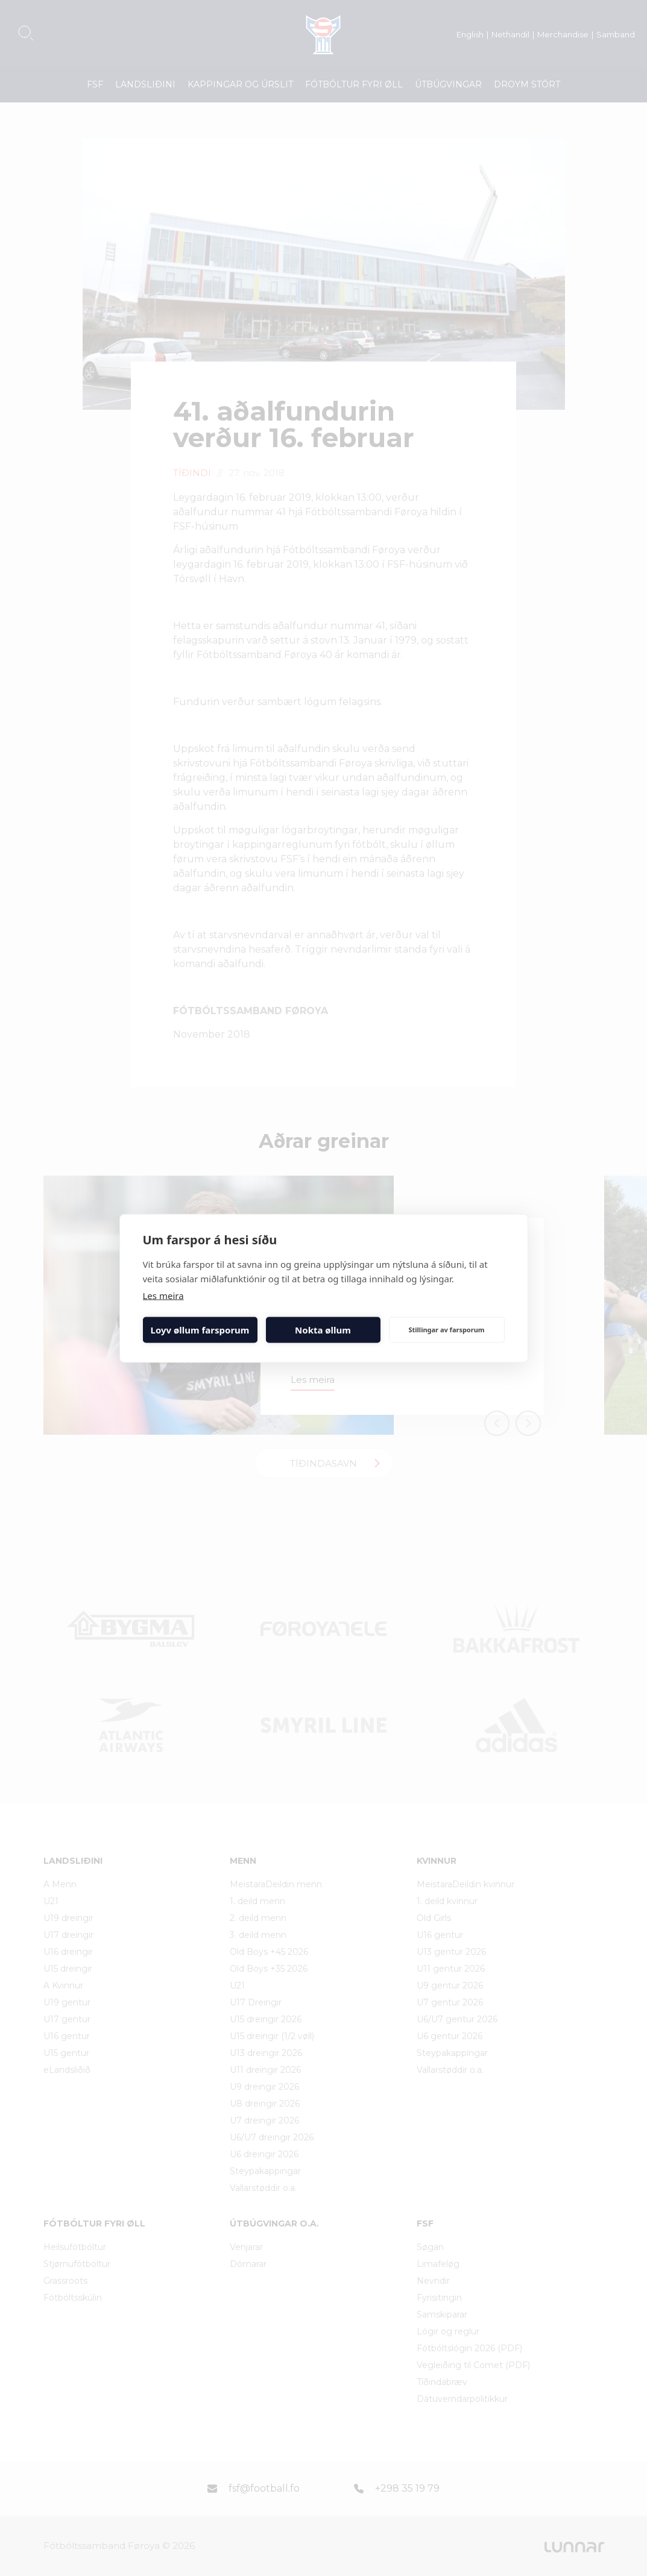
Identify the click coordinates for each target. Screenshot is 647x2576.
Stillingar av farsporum (446, 1329)
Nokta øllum (323, 1330)
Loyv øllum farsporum (200, 1330)
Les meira (163, 1295)
